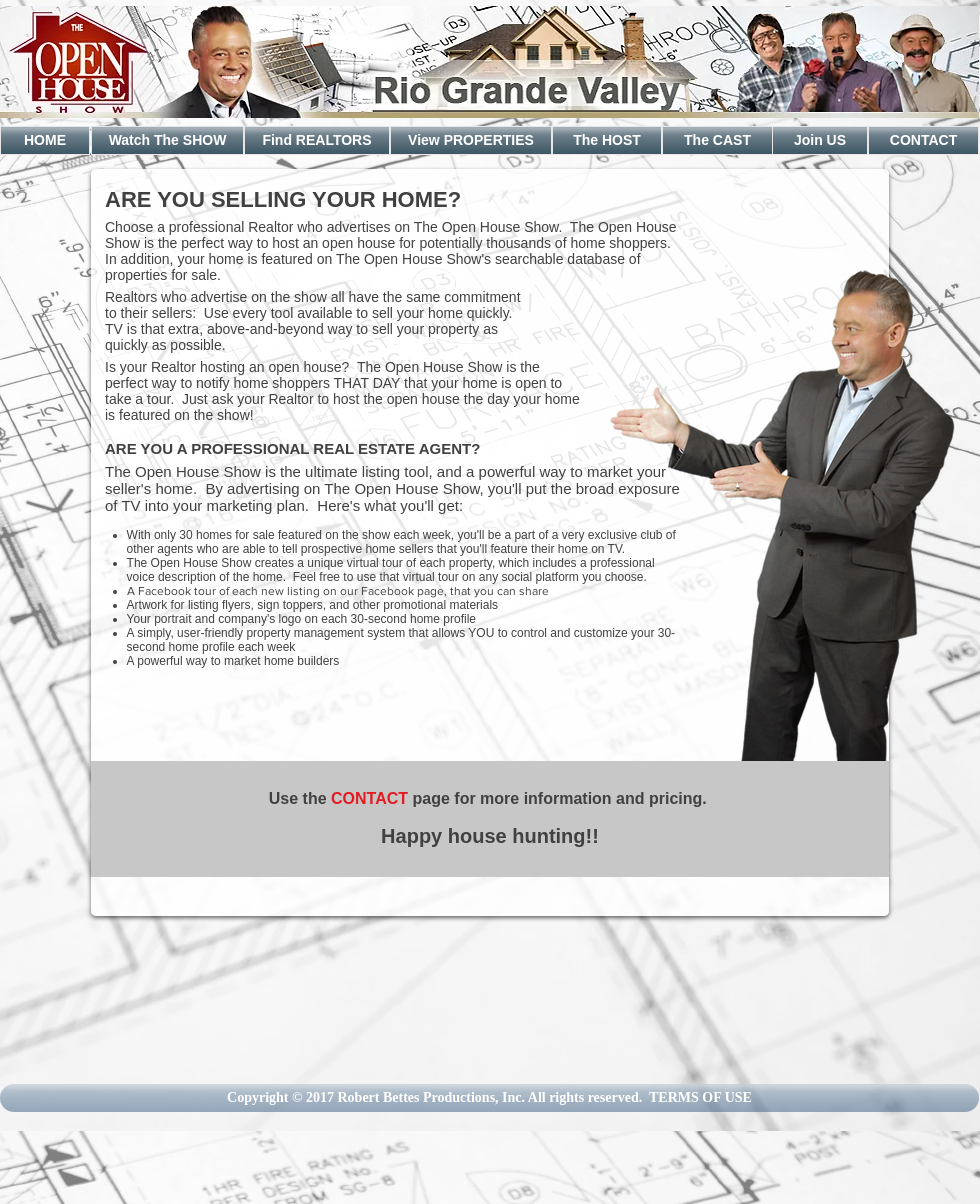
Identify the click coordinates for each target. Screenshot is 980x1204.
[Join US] (820, 140)
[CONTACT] (923, 140)
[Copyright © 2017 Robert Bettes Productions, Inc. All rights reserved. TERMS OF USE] (489, 1098)
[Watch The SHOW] (167, 140)
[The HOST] (607, 140)
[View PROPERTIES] (471, 140)
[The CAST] (717, 140)
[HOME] (45, 140)
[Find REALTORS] (317, 140)
